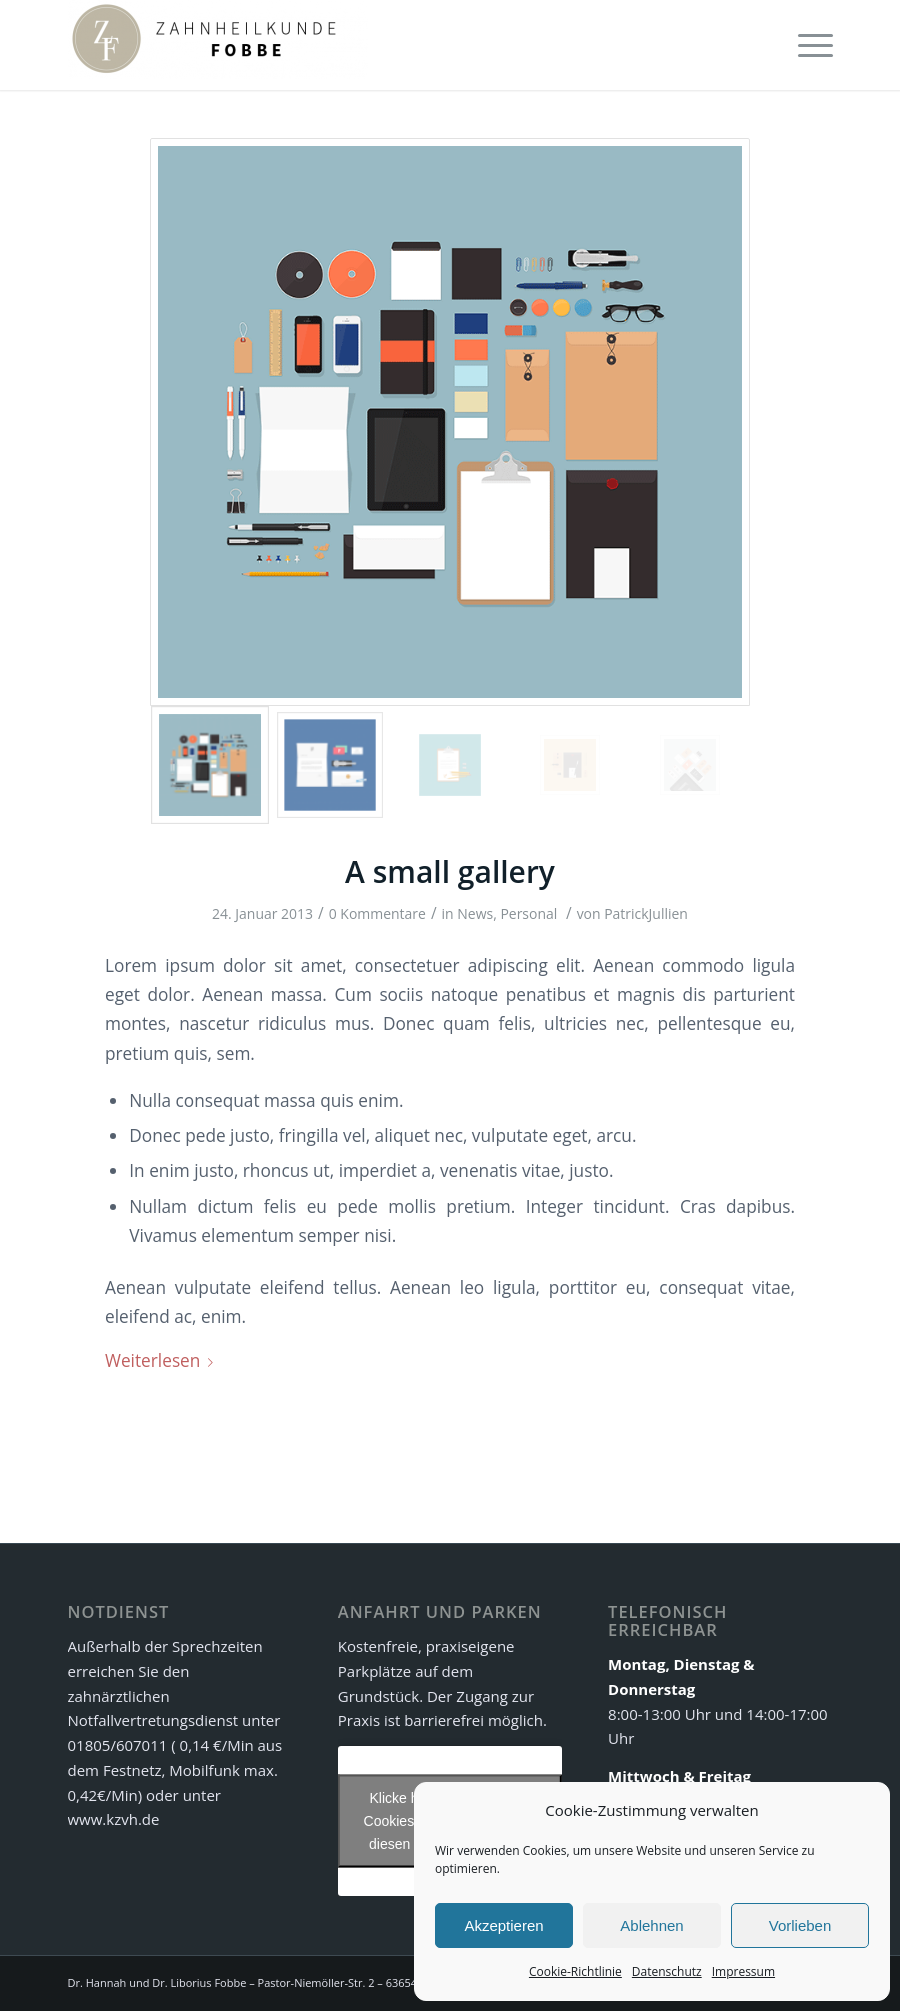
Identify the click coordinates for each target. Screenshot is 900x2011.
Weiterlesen (163, 1360)
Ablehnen (651, 1925)
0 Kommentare (377, 913)
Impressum (743, 1971)
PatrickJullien (646, 913)
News (475, 913)
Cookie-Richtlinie (575, 1971)
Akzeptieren (503, 1925)
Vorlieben (800, 1925)
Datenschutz (667, 1971)
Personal (528, 913)
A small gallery (450, 871)
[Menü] (810, 45)
